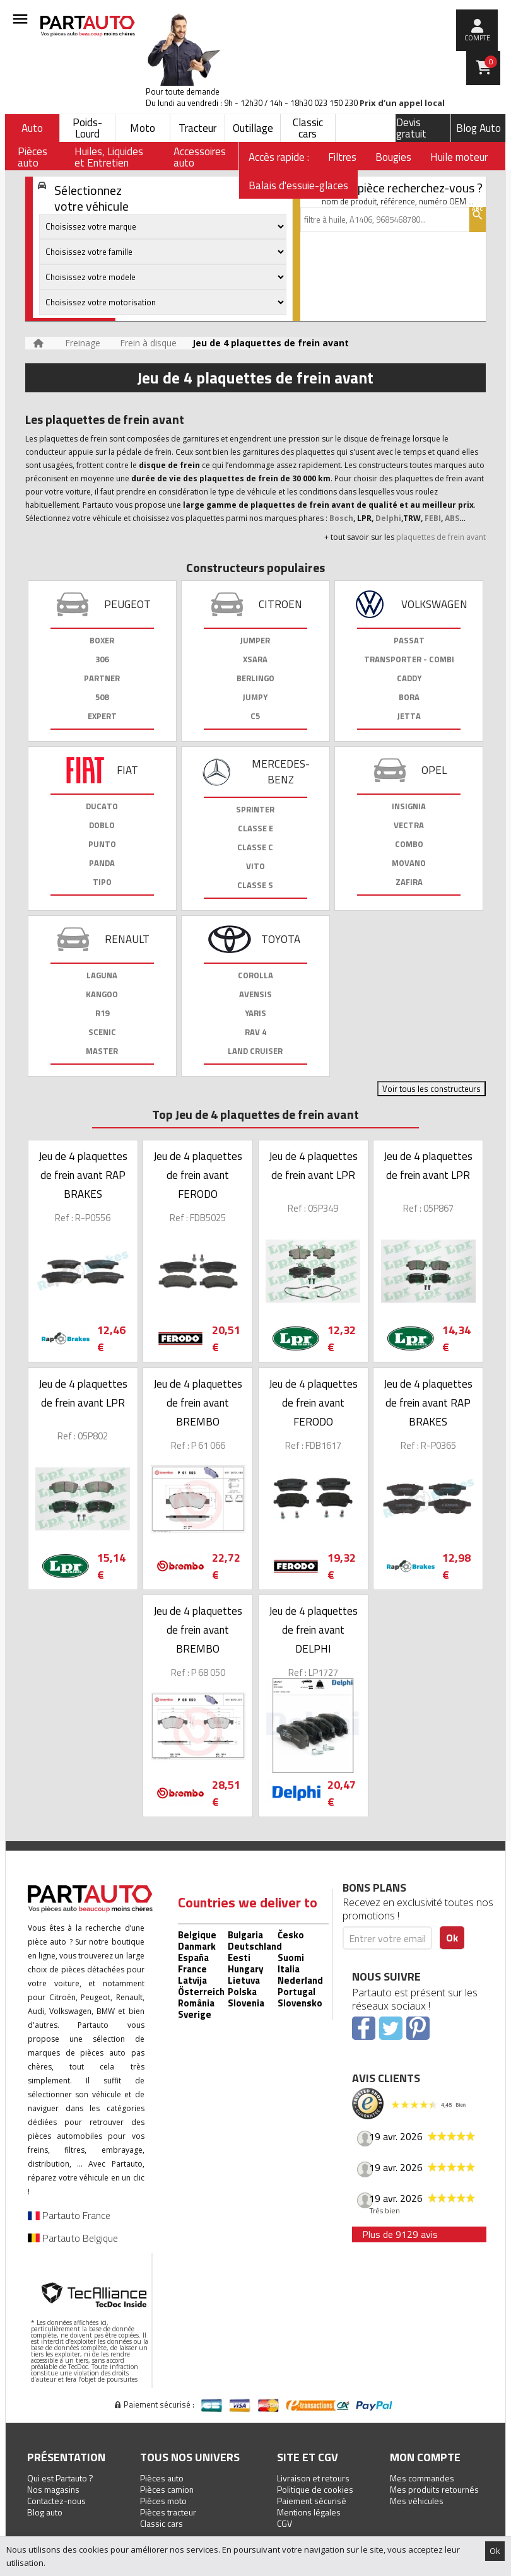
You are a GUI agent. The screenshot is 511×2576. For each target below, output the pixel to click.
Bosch (341, 518)
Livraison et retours (313, 2478)
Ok (495, 2550)
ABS (452, 518)
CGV (284, 2523)
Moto (142, 128)
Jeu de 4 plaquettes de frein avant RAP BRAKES (82, 1175)
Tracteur (197, 128)
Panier (491, 62)
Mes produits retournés (434, 2489)
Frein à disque (148, 343)
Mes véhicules (416, 2500)
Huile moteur (459, 157)
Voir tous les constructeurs (431, 1088)
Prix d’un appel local (402, 103)
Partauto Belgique (73, 2237)
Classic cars (308, 128)
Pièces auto (162, 2478)
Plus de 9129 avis (400, 2234)
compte (477, 38)
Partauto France (69, 2215)
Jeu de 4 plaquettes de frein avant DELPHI (313, 1630)
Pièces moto (163, 2500)
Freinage (82, 343)
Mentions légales (309, 2512)
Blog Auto (478, 128)
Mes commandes (422, 2478)
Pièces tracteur (168, 2512)
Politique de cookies (315, 2489)
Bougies (393, 157)
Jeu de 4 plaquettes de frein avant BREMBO (197, 1403)
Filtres (342, 157)
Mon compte (425, 2457)
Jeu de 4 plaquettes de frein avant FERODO (197, 1175)
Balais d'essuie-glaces (298, 185)
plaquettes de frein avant (441, 537)
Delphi (388, 518)
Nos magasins (53, 2489)
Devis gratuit (411, 128)
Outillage (253, 128)
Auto (32, 128)
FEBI (432, 518)
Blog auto (44, 2512)
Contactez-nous (56, 2500)
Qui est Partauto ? (60, 2478)
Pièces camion (167, 2489)
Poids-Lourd (87, 128)
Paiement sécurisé (311, 2500)
